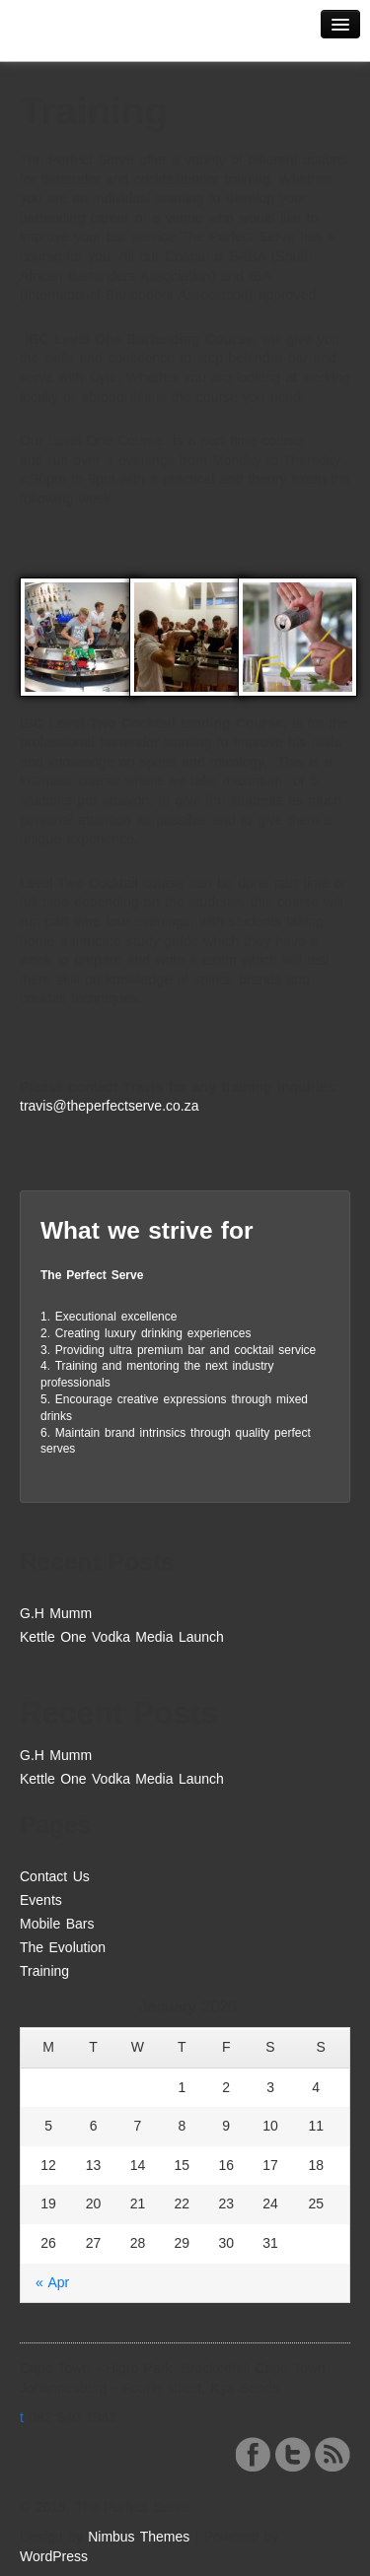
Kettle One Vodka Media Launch (122, 1637)
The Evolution (63, 1947)
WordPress (54, 2556)
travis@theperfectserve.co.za (109, 1106)
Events (41, 1900)
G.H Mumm (56, 1613)
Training (44, 1971)
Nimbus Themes (138, 2536)
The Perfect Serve (89, 36)
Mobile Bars (57, 1924)
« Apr (52, 2282)
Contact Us (55, 1876)
